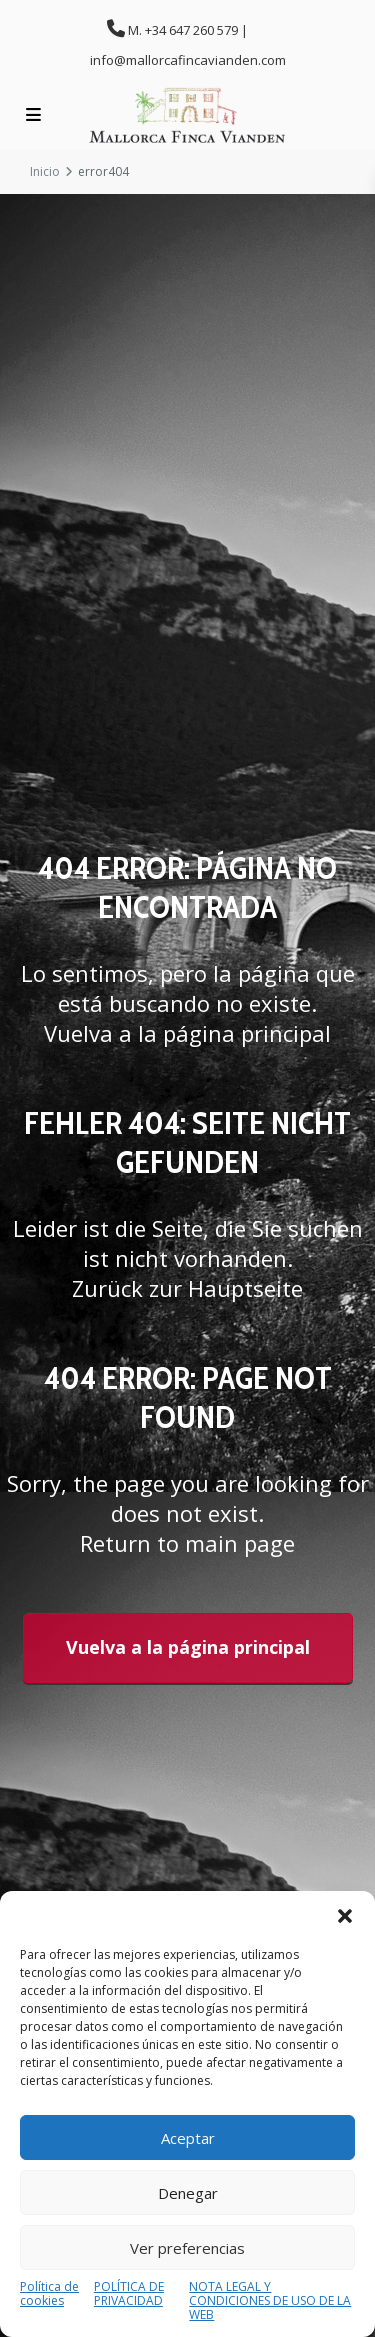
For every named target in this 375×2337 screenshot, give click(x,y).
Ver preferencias (187, 2248)
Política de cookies (49, 2294)
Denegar (188, 2193)
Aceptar (188, 2138)
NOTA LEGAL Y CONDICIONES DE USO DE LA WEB (270, 2301)
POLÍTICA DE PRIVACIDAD (129, 2294)
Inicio (45, 171)
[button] (345, 1916)
